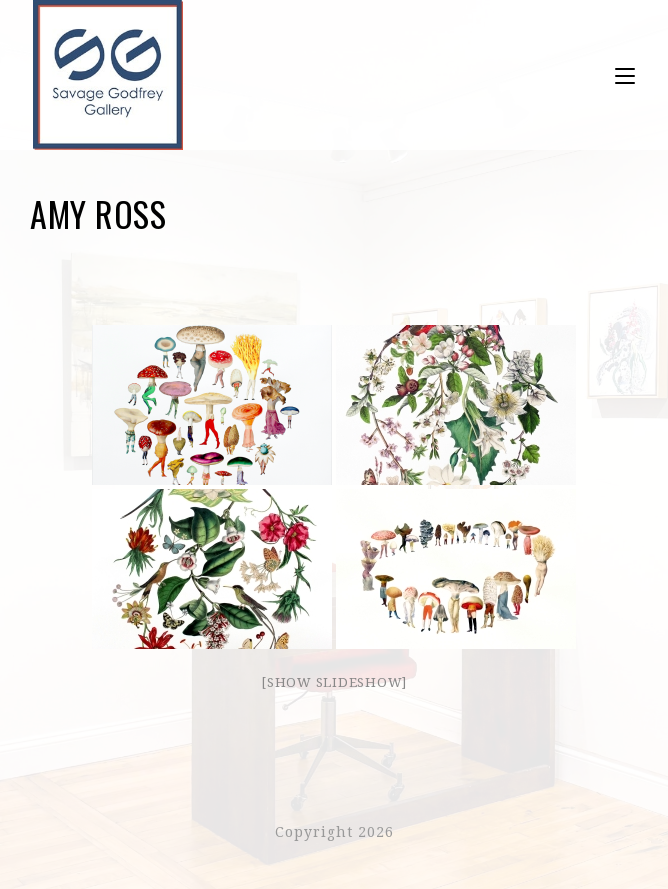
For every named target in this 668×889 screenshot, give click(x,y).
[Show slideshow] (334, 682)
